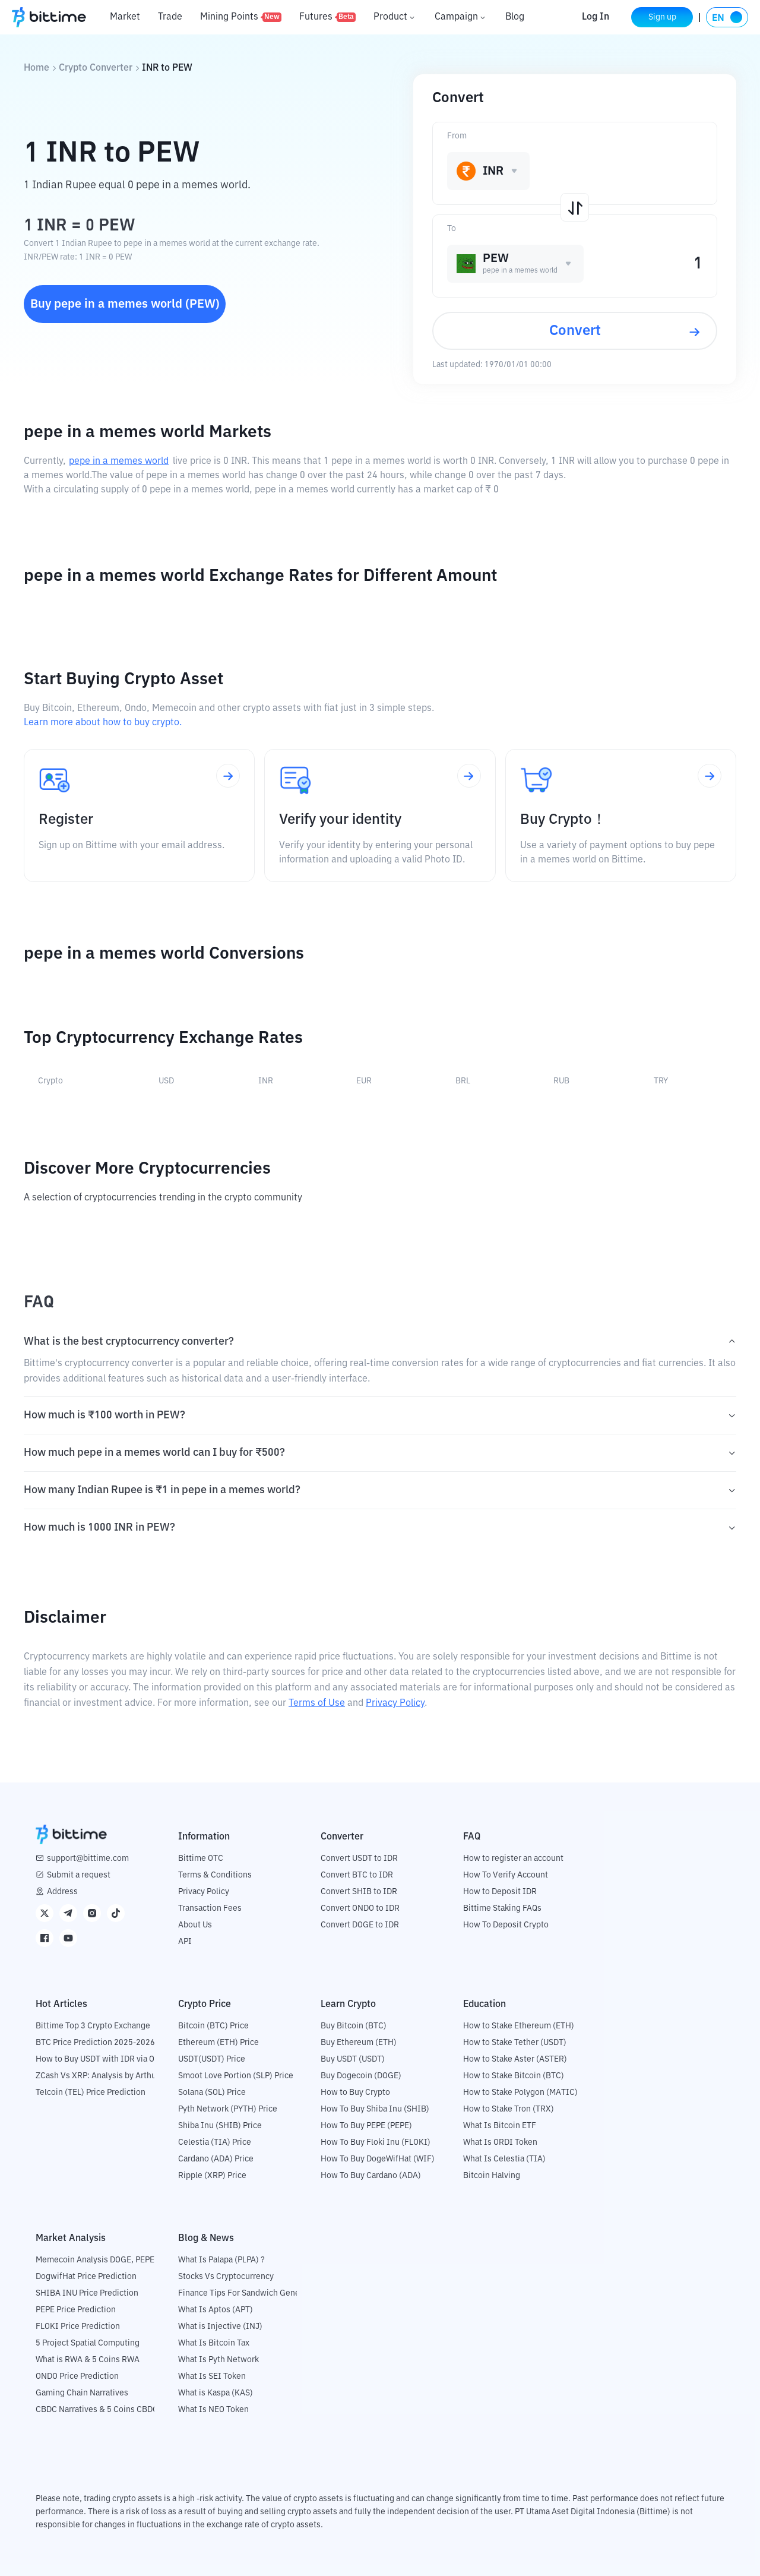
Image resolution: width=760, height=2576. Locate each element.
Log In (595, 17)
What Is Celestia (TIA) (504, 2159)
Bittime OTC (200, 1858)
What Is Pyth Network (218, 2360)
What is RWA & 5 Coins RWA (88, 2360)
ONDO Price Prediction (77, 2376)
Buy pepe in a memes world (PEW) (125, 304)
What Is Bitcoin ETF (499, 2126)
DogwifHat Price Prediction (86, 2276)
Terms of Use (317, 1703)
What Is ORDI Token (500, 2142)
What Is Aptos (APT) (215, 2310)
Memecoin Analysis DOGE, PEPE (95, 2260)
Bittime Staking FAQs (502, 1908)
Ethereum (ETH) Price (218, 2042)
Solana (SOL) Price (212, 2092)
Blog (514, 17)
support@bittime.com (88, 1858)
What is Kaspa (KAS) (215, 2393)
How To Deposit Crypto (506, 1925)
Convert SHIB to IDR (359, 1892)
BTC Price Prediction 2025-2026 (95, 2042)
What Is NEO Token (213, 2410)
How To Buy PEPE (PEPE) (366, 2126)
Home (36, 68)
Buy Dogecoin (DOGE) (361, 2076)
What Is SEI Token (212, 2376)
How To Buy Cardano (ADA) (371, 2176)
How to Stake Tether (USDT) (514, 2042)
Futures (327, 17)
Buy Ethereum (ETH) (359, 2042)
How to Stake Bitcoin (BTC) (513, 2076)
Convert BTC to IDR (357, 1875)
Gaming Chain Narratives (82, 2393)
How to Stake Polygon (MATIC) (520, 2092)
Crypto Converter (95, 68)
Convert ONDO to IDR (360, 1908)
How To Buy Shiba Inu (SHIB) (375, 2109)
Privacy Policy (395, 1703)
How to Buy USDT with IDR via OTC (100, 2059)
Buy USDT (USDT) (353, 2059)
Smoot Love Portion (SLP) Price (235, 2076)
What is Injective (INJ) (220, 2326)
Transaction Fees (210, 1908)
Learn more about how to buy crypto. (103, 723)
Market (125, 17)
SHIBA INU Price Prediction (87, 2293)
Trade (170, 17)
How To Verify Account (505, 1875)
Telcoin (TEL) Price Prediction (90, 2092)
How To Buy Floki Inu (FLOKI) (375, 2142)
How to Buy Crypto (355, 2092)
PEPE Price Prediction (76, 2310)
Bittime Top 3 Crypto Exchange (93, 2026)
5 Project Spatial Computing (88, 2343)
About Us (195, 1925)
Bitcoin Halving (491, 2176)
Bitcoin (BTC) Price (213, 2026)
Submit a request (78, 1875)
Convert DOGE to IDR (360, 1925)
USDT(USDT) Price (211, 2059)
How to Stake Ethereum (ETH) (518, 2026)
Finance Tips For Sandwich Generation (250, 2293)
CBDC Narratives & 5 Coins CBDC (97, 2410)
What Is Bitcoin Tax (213, 2343)
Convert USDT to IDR (359, 1858)
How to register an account (513, 1858)
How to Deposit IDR (500, 1892)
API (185, 1941)
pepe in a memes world (119, 461)
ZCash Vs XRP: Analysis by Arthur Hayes (110, 2076)
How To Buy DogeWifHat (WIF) (378, 2159)
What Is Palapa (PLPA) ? (221, 2260)
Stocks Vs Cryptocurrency (226, 2276)
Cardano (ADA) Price (216, 2159)
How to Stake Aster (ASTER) (515, 2059)
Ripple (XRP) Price (212, 2176)
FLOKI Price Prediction (78, 2326)
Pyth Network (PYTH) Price (227, 2109)
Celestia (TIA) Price (214, 2142)
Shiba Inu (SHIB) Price (220, 2126)
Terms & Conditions (215, 1875)
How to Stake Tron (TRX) (508, 2109)
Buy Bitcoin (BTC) (354, 2026)
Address (62, 1892)
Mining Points (240, 17)
